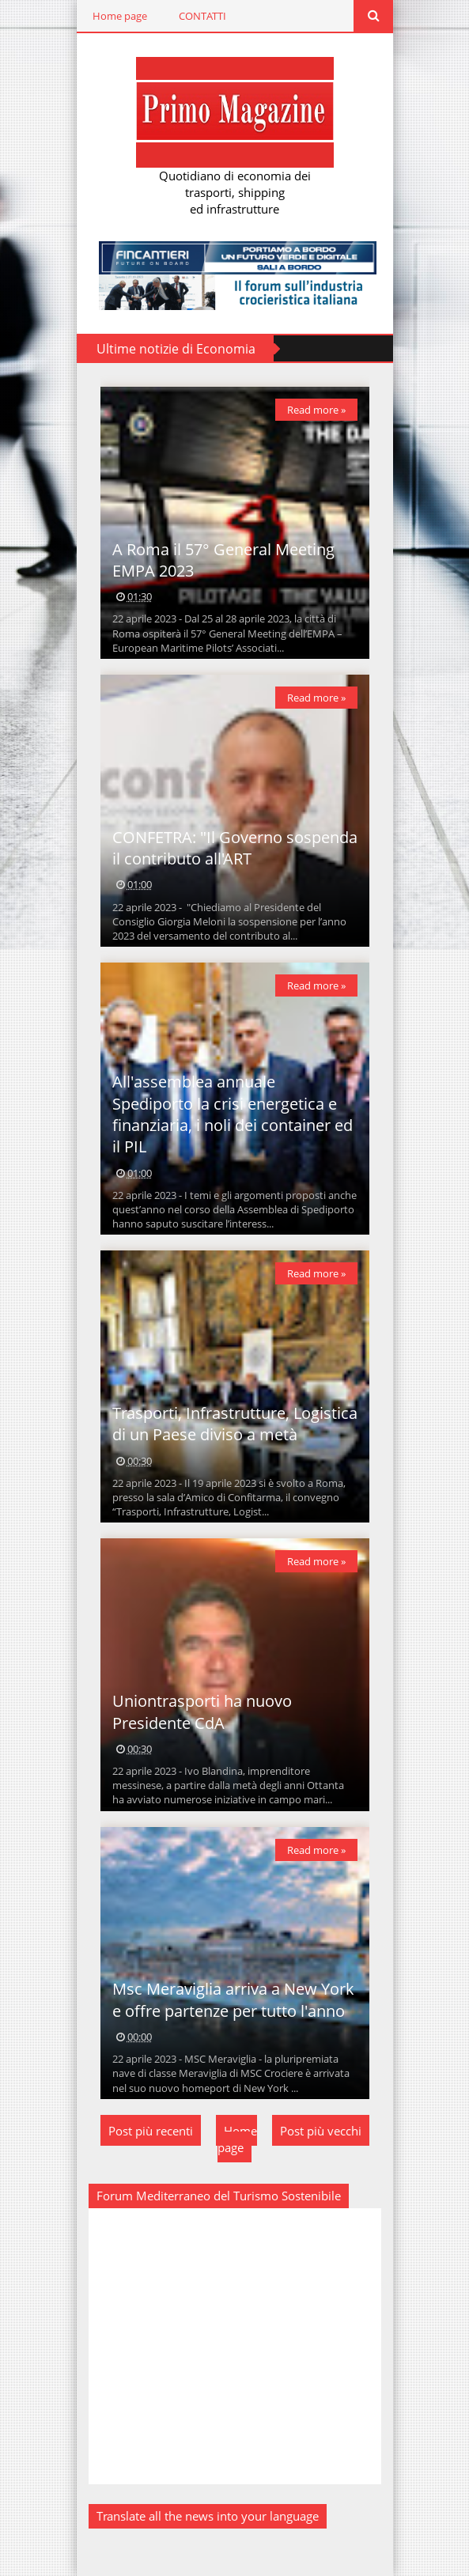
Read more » (316, 410)
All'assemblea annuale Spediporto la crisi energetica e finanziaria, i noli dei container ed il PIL (232, 1114)
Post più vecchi (320, 2131)
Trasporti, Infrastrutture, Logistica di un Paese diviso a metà (234, 1423)
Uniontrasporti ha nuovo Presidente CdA (202, 1711)
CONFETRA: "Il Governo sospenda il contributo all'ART (234, 848)
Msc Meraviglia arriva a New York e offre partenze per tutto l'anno (233, 1999)
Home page (120, 16)
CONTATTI (202, 16)
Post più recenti (150, 2131)
